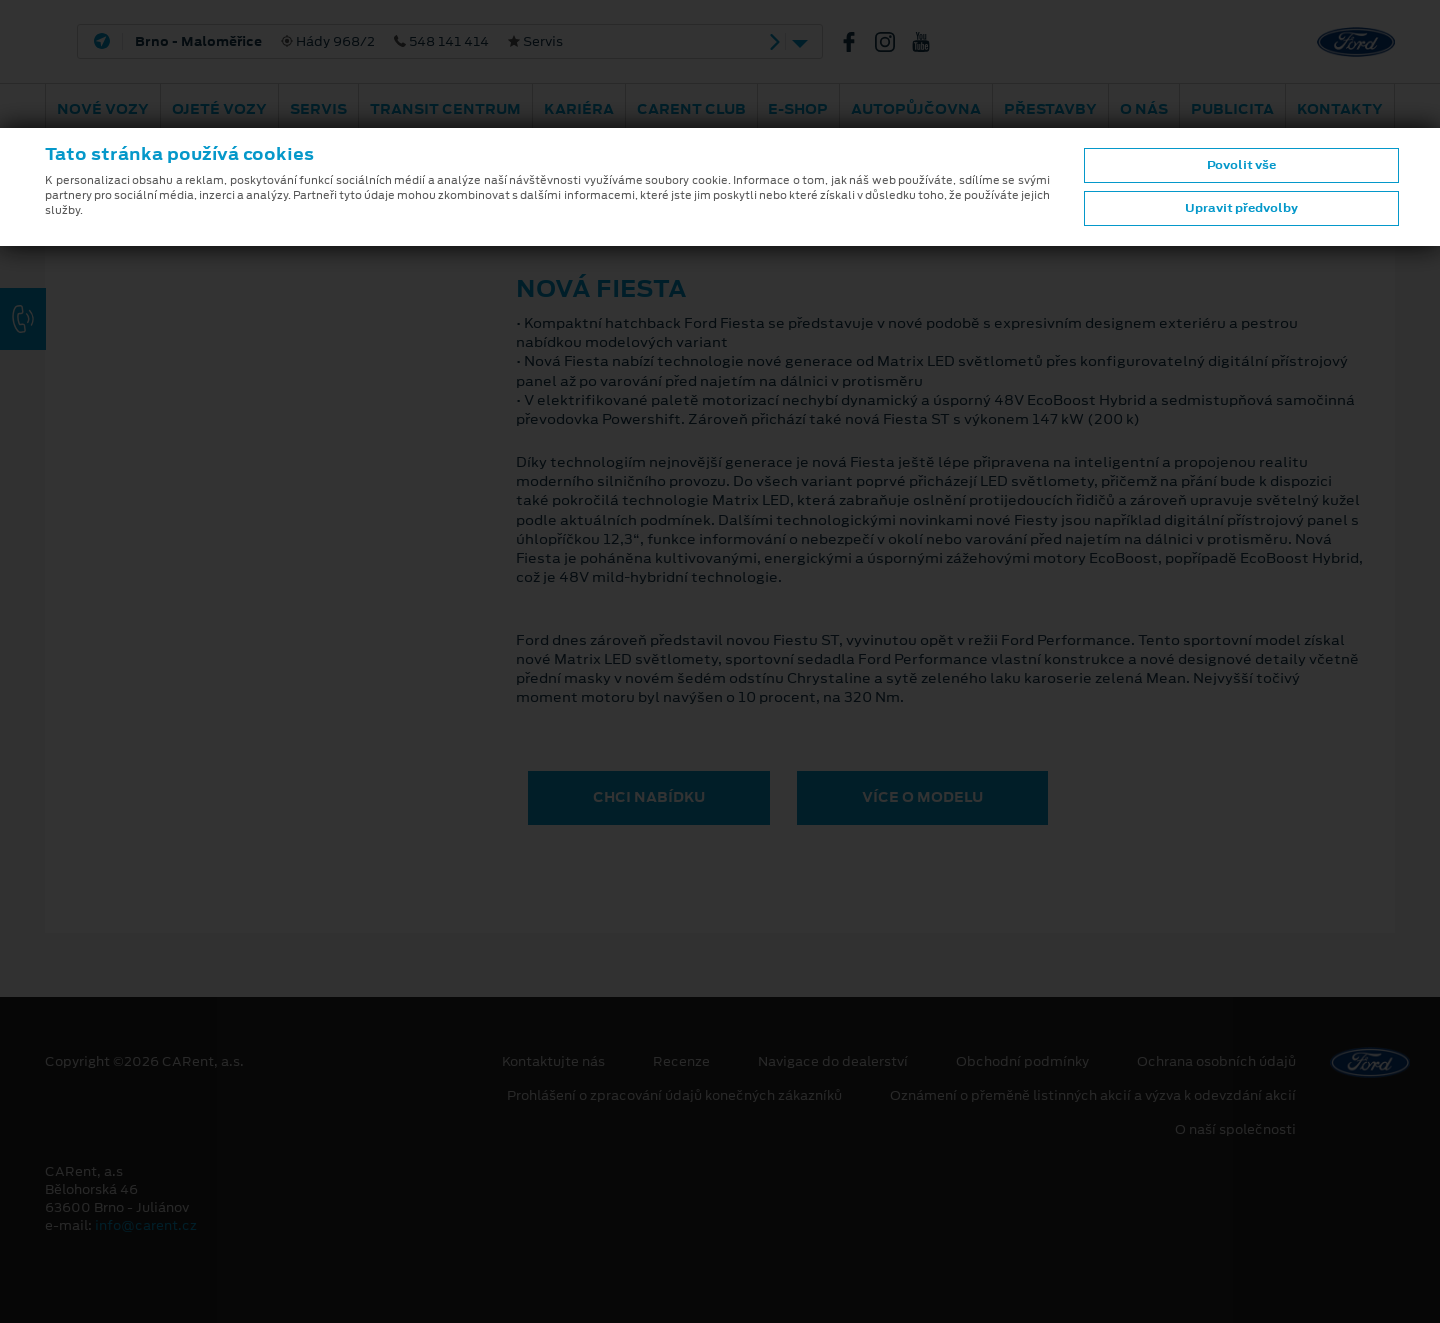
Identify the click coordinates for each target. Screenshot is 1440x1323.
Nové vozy (103, 109)
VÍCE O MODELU (922, 797)
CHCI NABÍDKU (649, 797)
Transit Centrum (445, 109)
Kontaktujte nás (553, 1062)
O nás (1144, 109)
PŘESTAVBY (1050, 109)
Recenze (681, 1062)
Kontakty (1340, 109)
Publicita (1232, 109)
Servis (318, 109)
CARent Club (691, 109)
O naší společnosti (1235, 1130)
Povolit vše (1241, 165)
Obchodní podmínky (1022, 1062)
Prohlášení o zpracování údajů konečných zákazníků (674, 1096)
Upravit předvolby (1241, 208)
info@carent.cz (146, 1225)
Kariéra (579, 109)
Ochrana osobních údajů (1216, 1062)
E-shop (798, 109)
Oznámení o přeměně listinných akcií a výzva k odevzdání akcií (1093, 1096)
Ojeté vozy (219, 109)
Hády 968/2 (349, 42)
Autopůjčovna (916, 109)
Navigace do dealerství (833, 1062)
